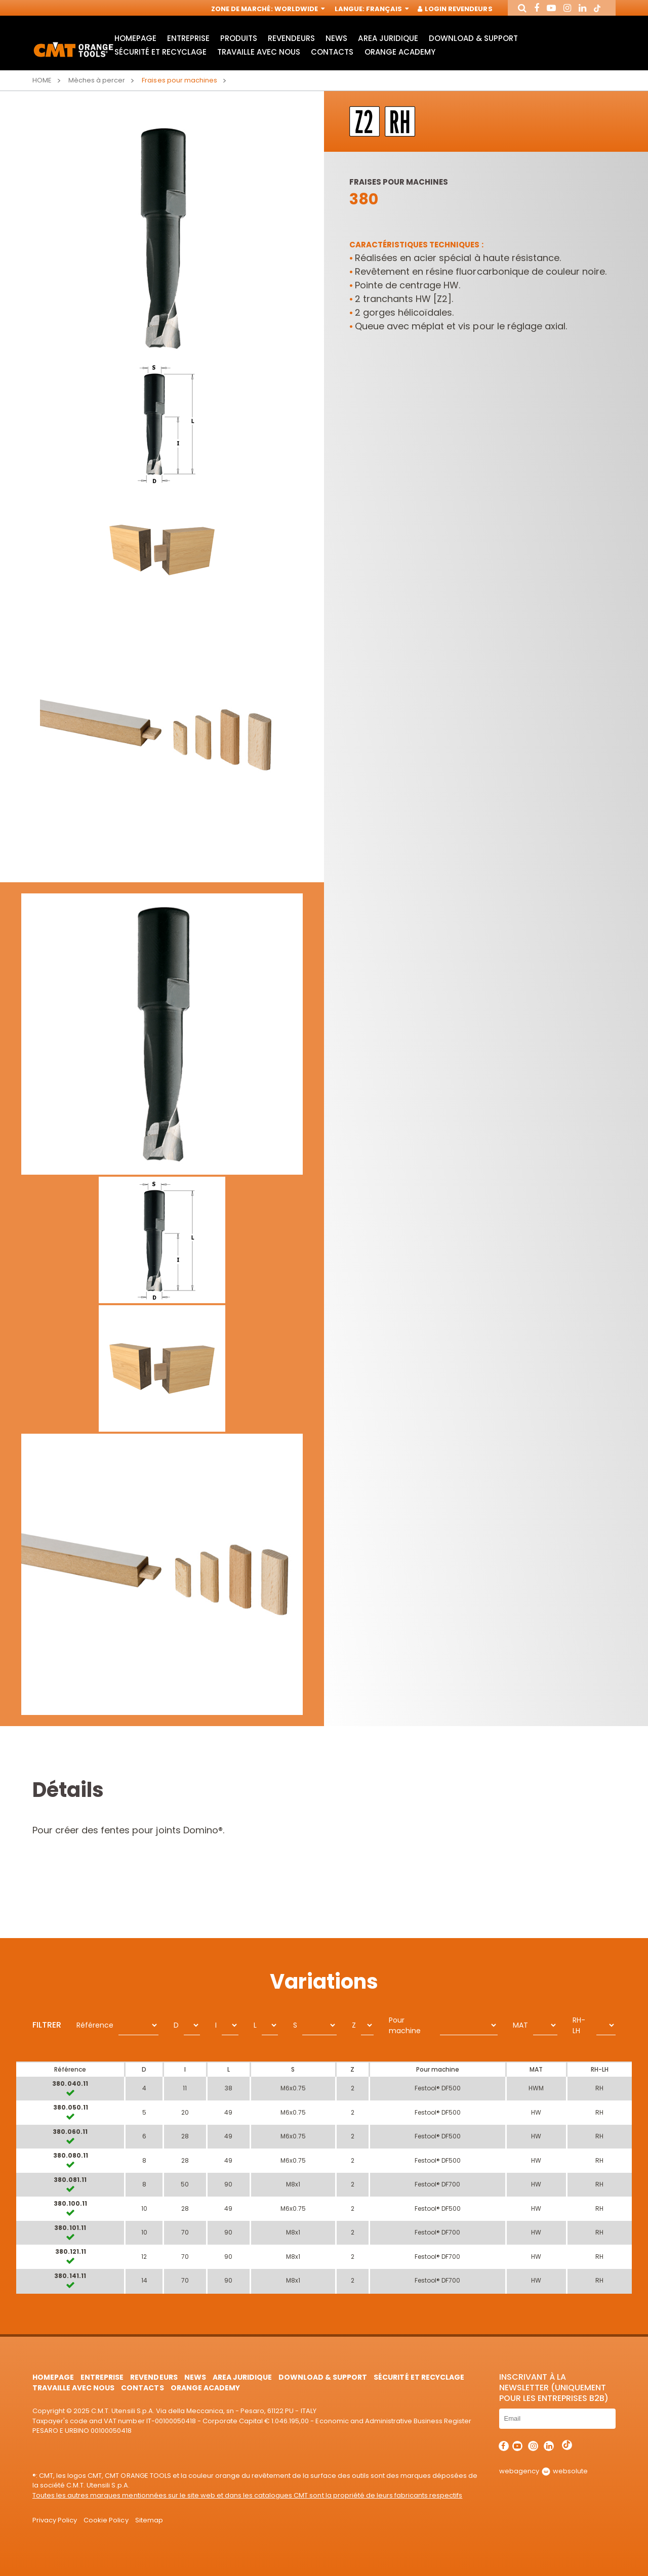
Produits (238, 38)
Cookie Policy (106, 2520)
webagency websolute (543, 2471)
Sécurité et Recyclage (160, 52)
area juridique (388, 38)
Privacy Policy (54, 2520)
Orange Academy (399, 52)
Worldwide (298, 9)
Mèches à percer (96, 80)
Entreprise (188, 38)
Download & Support (473, 38)
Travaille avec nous (258, 52)
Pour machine (405, 2025)
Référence (94, 2025)
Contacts (332, 52)
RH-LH (579, 2025)
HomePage (135, 38)
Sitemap (149, 2520)
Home (42, 80)
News (336, 38)
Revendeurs (291, 38)
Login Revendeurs (455, 9)
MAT (520, 2025)
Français (386, 9)
